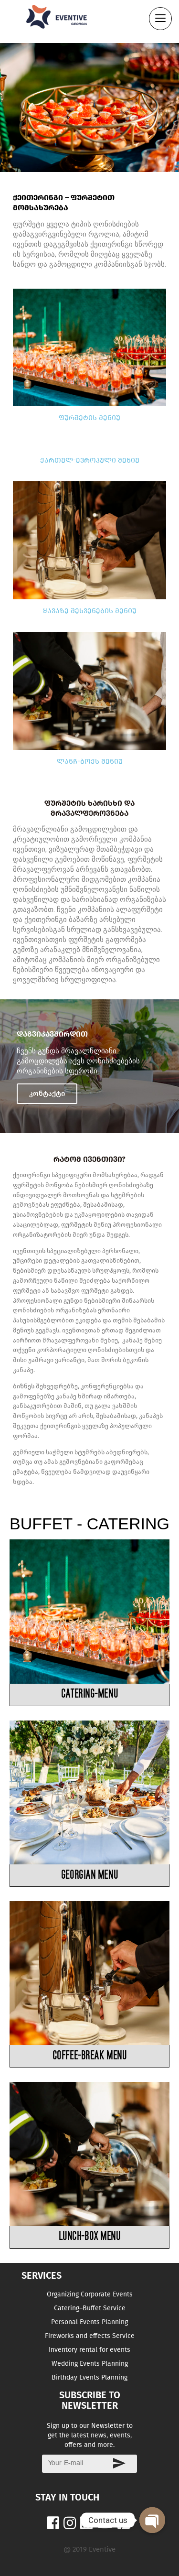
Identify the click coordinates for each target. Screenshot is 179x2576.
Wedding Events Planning (90, 2364)
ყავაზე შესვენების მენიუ (90, 610)
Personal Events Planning (89, 2322)
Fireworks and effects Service (90, 2336)
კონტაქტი (47, 1093)
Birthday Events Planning (89, 2377)
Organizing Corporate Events (90, 2294)
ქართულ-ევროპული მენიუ (89, 460)
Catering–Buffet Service (90, 2308)
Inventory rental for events (89, 2350)
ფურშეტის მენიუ (89, 417)
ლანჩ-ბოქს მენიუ (90, 761)
